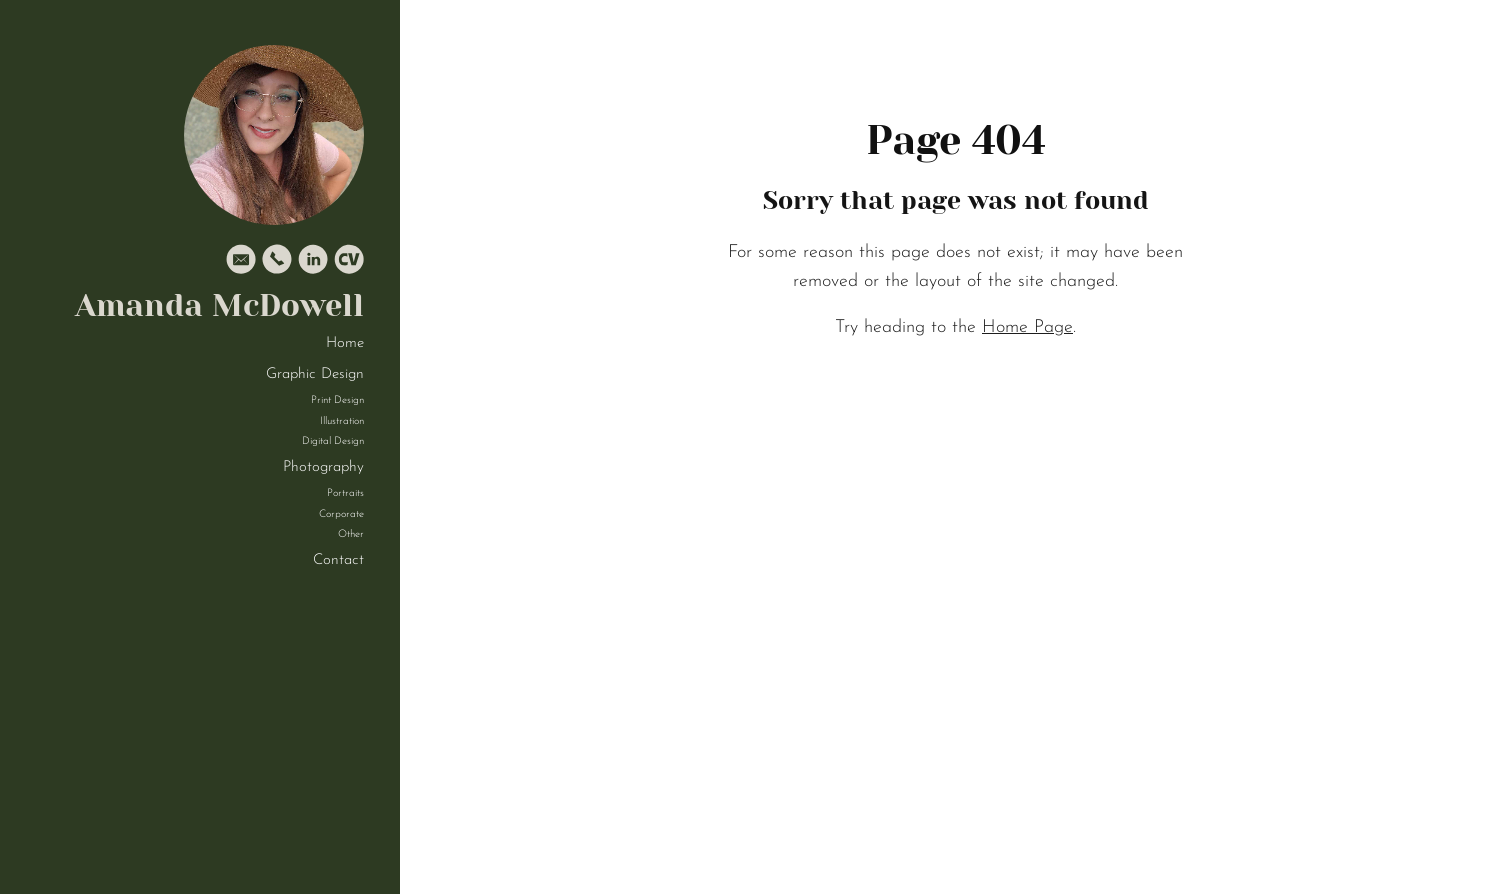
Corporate (341, 514)
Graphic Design (315, 374)
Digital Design (333, 441)
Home (345, 343)
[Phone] (277, 263)
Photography (323, 467)
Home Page (1027, 327)
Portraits (345, 493)
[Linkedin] (313, 263)
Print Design (337, 400)
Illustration (342, 421)
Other (351, 534)
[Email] (241, 263)
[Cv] (349, 263)
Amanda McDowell (219, 305)
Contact (338, 560)
